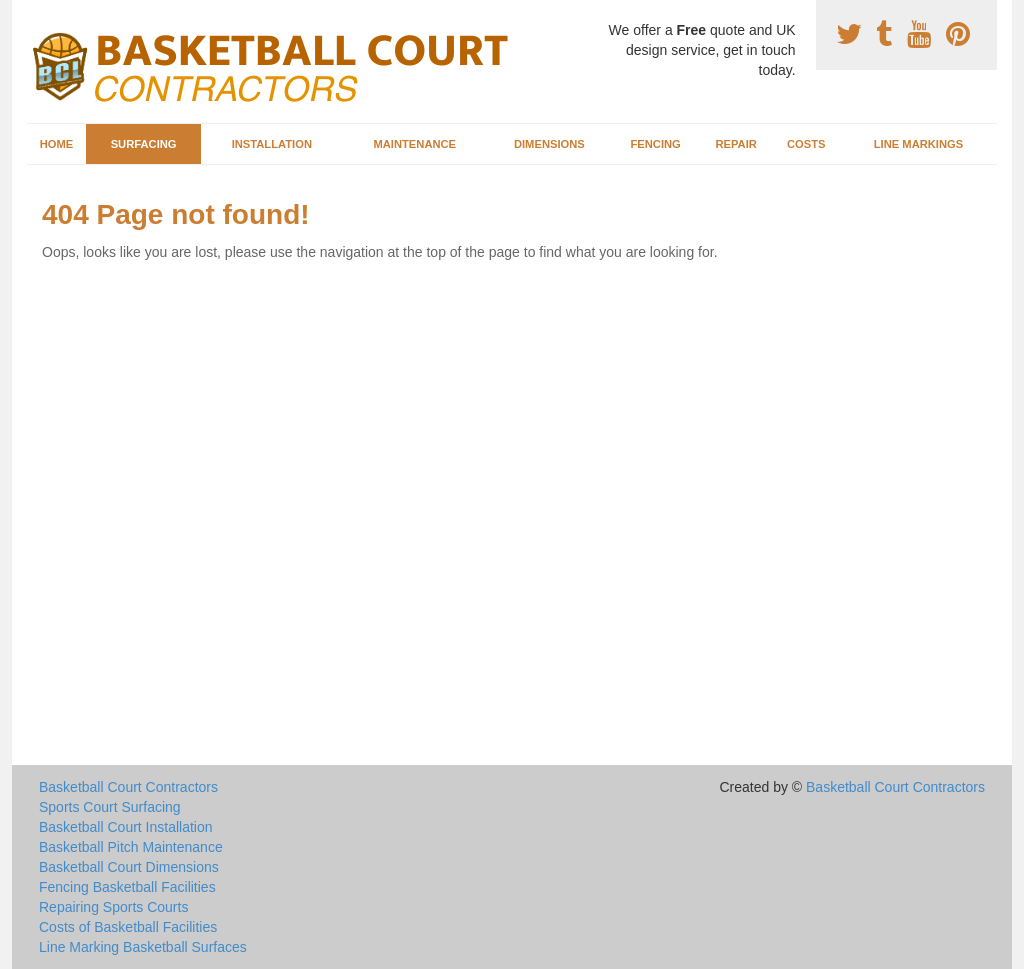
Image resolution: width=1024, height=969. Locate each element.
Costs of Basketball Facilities (128, 927)
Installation (272, 144)
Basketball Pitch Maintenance (131, 847)
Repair (735, 144)
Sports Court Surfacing (110, 807)
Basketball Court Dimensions (129, 867)
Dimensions (549, 144)
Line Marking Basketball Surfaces (143, 947)
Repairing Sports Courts (113, 907)
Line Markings (919, 144)
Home (57, 144)
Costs (806, 144)
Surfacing (144, 144)
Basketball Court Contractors (128, 787)
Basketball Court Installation (126, 827)
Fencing (655, 144)
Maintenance (414, 144)
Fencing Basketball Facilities (127, 887)
